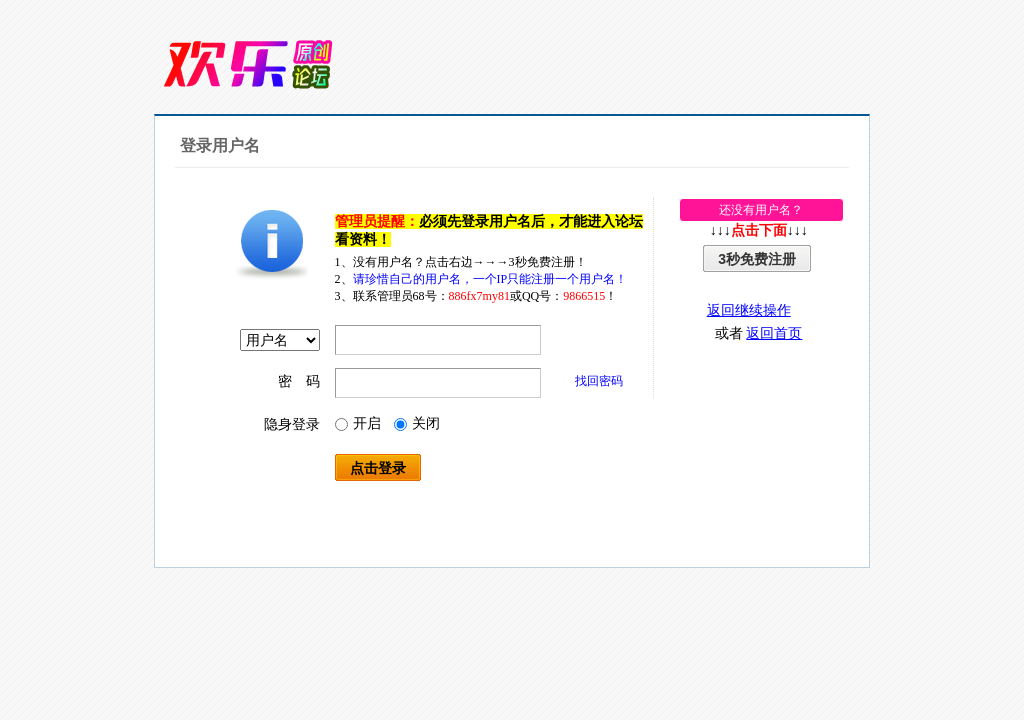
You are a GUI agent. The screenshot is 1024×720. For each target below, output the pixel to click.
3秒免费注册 (757, 259)
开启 (358, 423)
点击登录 (378, 468)
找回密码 (599, 381)
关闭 (417, 423)
